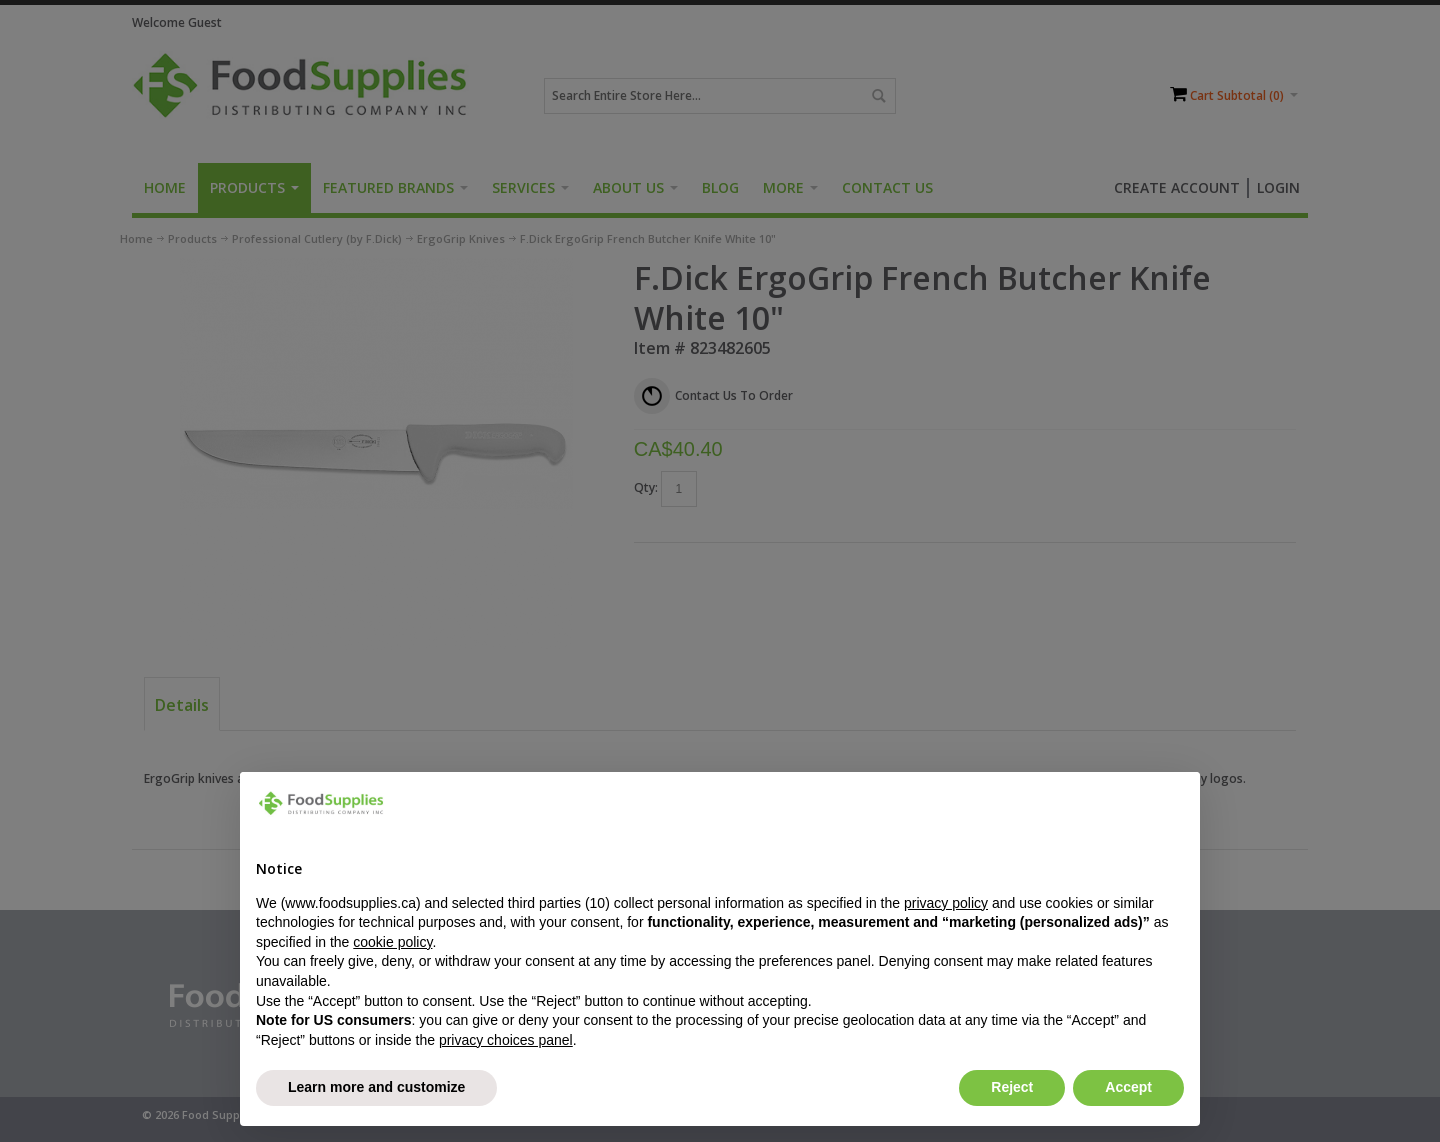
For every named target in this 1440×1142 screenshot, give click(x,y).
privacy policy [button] (946, 903)
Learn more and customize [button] (376, 1087)
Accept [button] (1128, 1087)
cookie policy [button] (392, 942)
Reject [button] (1012, 1087)
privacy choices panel (506, 1040)
